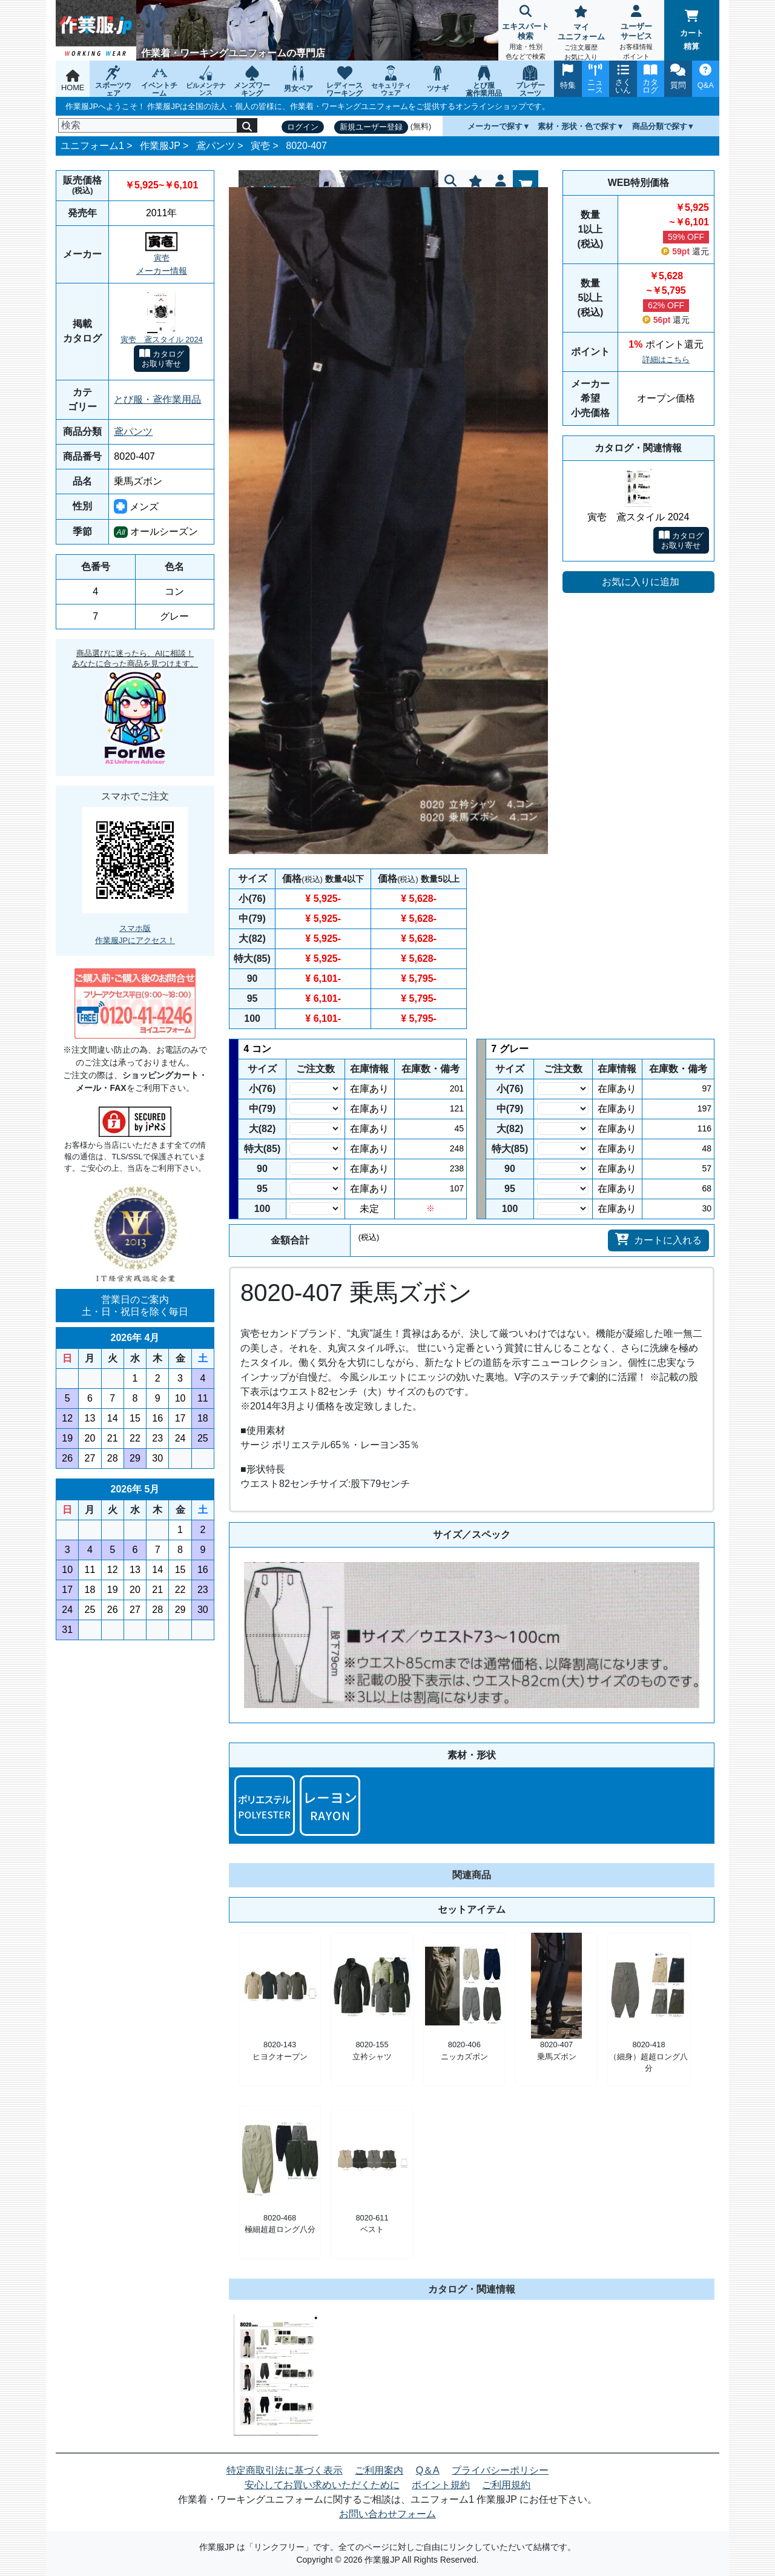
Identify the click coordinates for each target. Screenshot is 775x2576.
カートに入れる (658, 1239)
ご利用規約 (506, 2485)
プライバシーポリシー (500, 2470)
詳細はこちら (666, 359)
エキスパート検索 (526, 33)
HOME (72, 81)
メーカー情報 (161, 271)
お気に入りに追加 (640, 582)
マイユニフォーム (581, 34)
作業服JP (160, 146)
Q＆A (428, 2470)
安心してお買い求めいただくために (322, 2485)
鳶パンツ (215, 146)
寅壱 (260, 146)
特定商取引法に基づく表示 (284, 2470)
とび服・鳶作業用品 (157, 399)
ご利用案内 (379, 2470)
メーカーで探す (495, 126)
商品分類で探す (659, 126)
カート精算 (692, 30)
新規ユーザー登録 (371, 126)
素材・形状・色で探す (577, 126)
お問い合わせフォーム (387, 2514)
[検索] (147, 125)
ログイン (302, 126)
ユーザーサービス (636, 33)
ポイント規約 (441, 2485)
